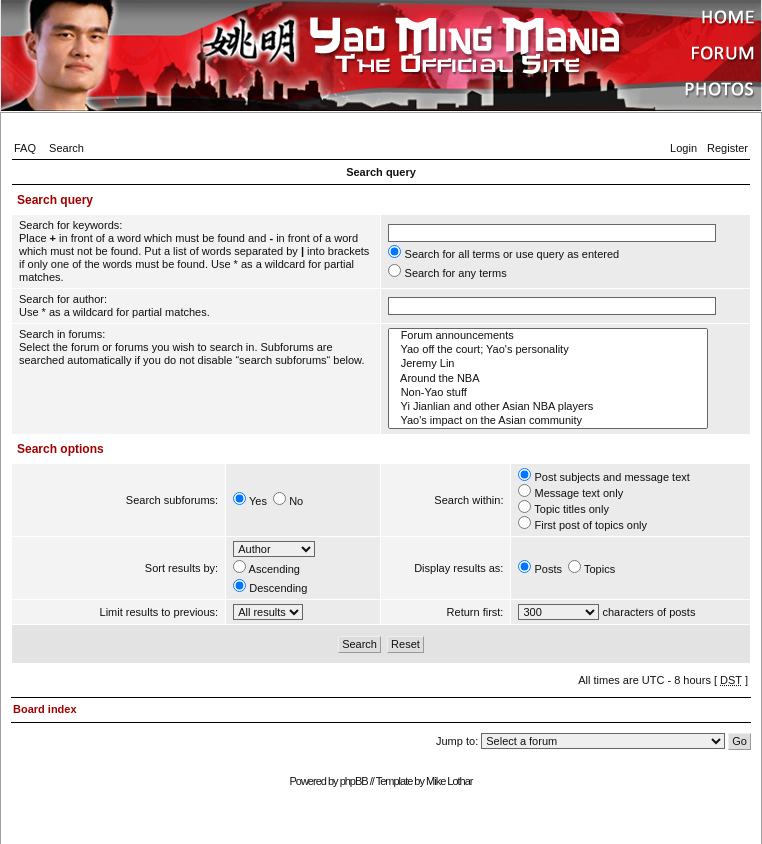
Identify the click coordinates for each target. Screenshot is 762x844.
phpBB (354, 781)
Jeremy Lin (548, 364)
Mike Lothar (449, 781)
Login (683, 148)
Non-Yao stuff (548, 393)
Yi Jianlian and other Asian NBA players (548, 407)
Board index (45, 709)
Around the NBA (548, 379)
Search (66, 148)
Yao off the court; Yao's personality (548, 350)
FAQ (25, 148)
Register (727, 148)
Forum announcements (548, 336)
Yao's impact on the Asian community (548, 421)
